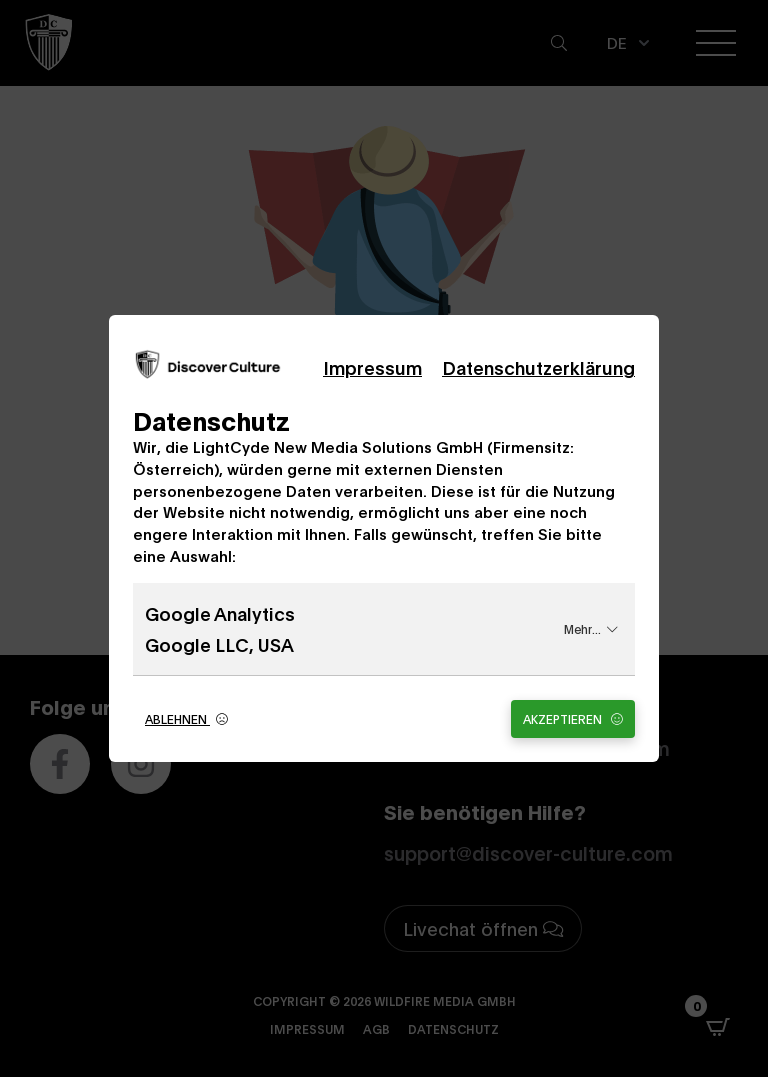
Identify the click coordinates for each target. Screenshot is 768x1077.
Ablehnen (186, 718)
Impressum (372, 367)
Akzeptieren (573, 718)
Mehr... (591, 628)
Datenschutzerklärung (538, 367)
